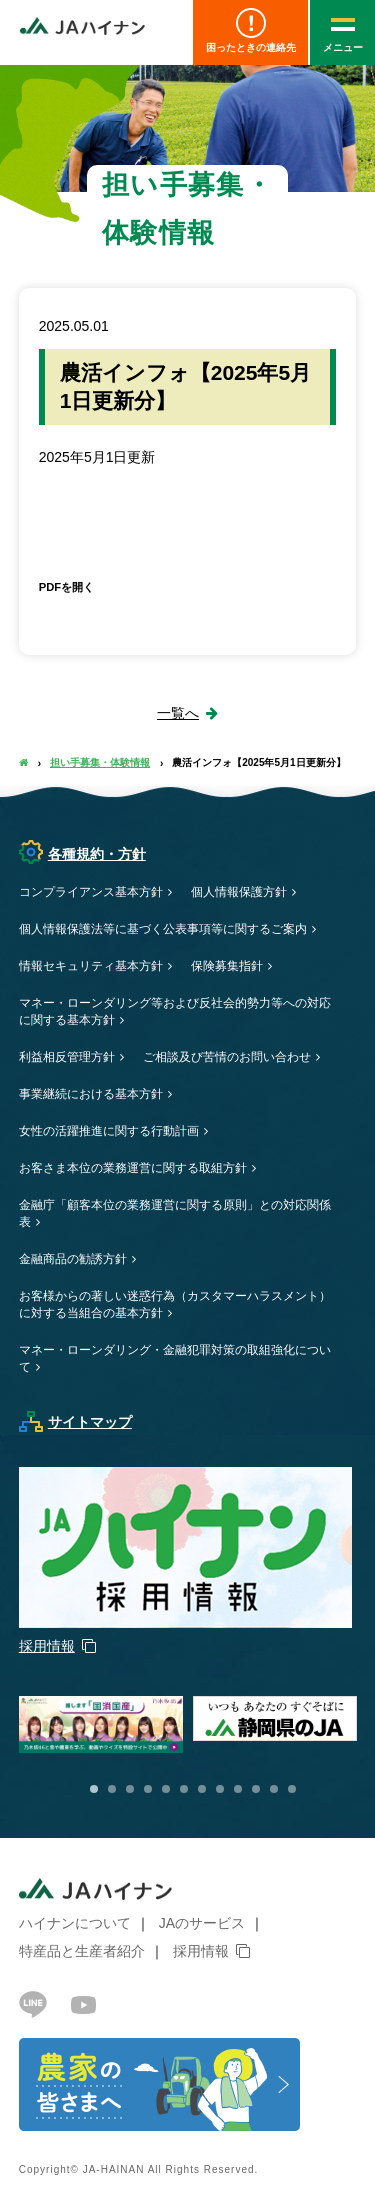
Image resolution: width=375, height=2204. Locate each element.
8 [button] (220, 1789)
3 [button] (130, 1789)
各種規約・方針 (82, 854)
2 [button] (112, 1789)
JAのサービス (202, 1923)
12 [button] (292, 1789)
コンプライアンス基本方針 (91, 892)
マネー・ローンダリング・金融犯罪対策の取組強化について (175, 1358)
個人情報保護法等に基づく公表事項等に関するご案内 (163, 929)
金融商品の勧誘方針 (73, 1259)
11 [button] (274, 1789)
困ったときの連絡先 (250, 30)
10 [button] (256, 1789)
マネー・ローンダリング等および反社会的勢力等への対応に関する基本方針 (175, 1011)
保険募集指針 (227, 966)
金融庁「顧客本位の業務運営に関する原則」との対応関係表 (175, 1213)
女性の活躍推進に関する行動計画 (109, 1131)
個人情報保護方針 (239, 892)
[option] (280, 1718)
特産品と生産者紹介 (82, 1951)
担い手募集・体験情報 (100, 762)
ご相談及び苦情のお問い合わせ (227, 1057)
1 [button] (94, 1789)
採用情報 (201, 1951)
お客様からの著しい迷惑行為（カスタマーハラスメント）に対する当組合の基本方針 (175, 1304)
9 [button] (238, 1789)
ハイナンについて (75, 1923)
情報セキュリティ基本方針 (91, 966)
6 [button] (184, 1789)
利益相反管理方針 (67, 1057)
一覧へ (178, 713)
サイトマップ (75, 1422)
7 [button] (202, 1789)
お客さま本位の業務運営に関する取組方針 (133, 1168)
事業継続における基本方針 (91, 1094)
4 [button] (148, 1789)
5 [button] (166, 1789)
